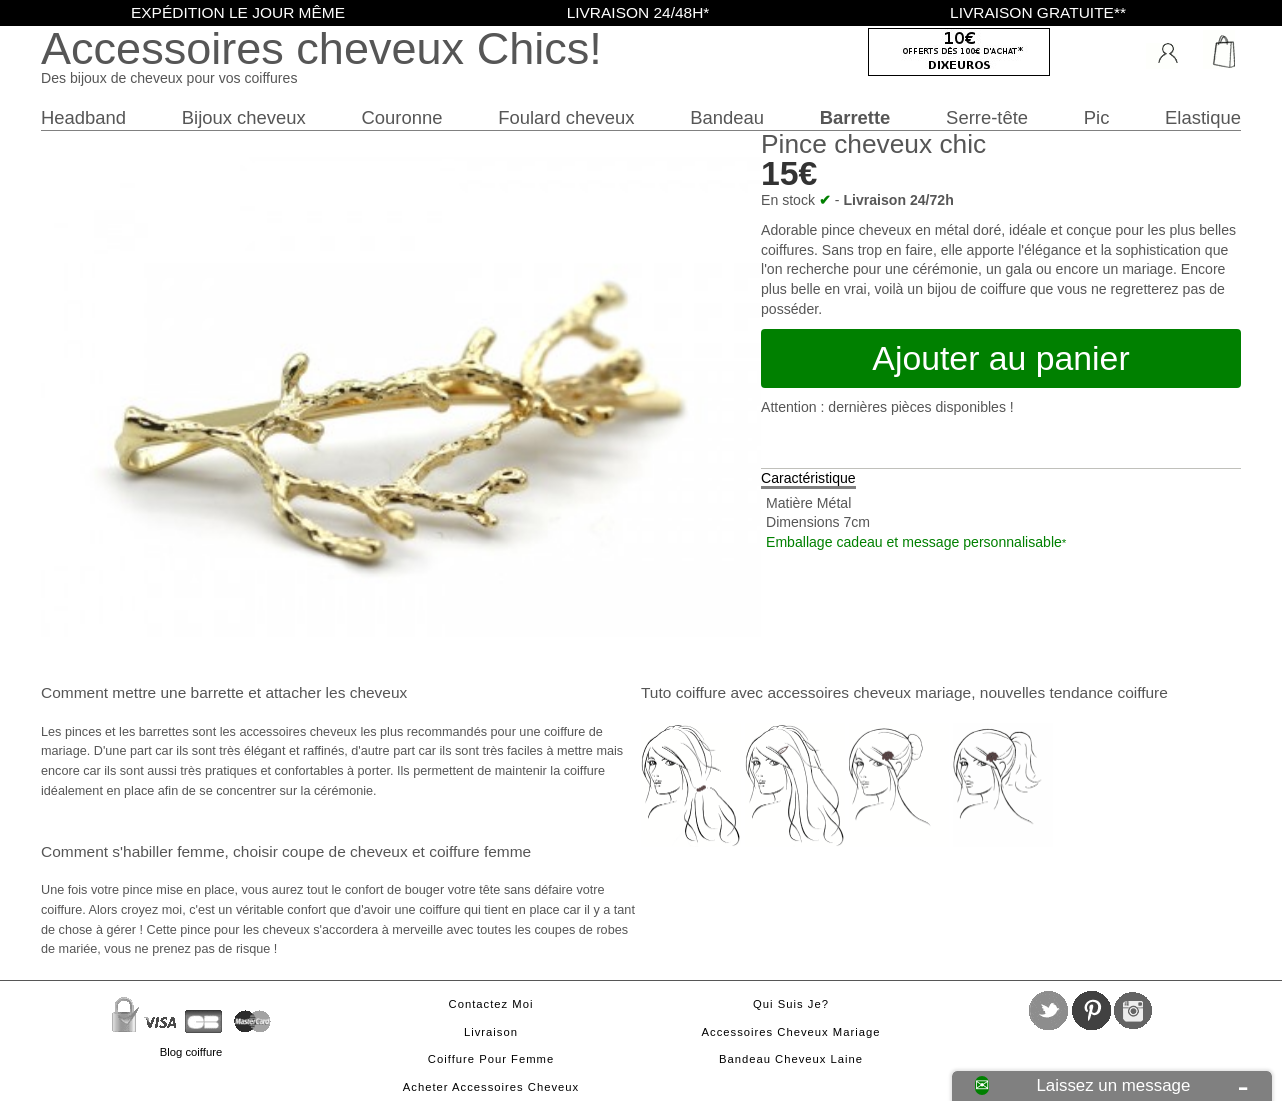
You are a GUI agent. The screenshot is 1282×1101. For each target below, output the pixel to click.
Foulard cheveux (566, 117)
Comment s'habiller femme (132, 851)
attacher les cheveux (336, 692)
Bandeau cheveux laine (791, 1059)
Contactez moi (491, 1004)
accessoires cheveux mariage (869, 692)
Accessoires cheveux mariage (791, 1032)
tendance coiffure (1108, 692)
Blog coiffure (191, 1052)
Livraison (491, 1032)
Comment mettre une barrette (142, 692)
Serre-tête (987, 117)
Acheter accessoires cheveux (491, 1087)
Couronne (401, 117)
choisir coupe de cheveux (320, 851)
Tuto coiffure (683, 692)
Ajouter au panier (1000, 358)
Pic (1097, 117)
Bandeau (727, 117)
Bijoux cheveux (244, 117)
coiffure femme (480, 851)
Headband (83, 117)
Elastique (1203, 117)
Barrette (855, 117)
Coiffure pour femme (491, 1059)
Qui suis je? (791, 1004)
